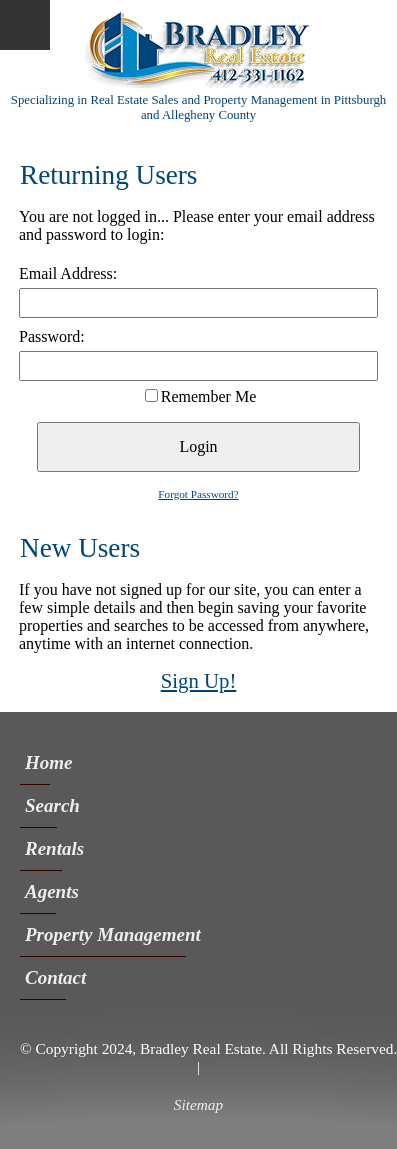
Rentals (43, 848)
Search (41, 805)
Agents (40, 891)
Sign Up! (199, 680)
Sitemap (198, 1104)
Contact (45, 977)
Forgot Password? (198, 494)
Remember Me (209, 396)
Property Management (105, 934)
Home (37, 762)
